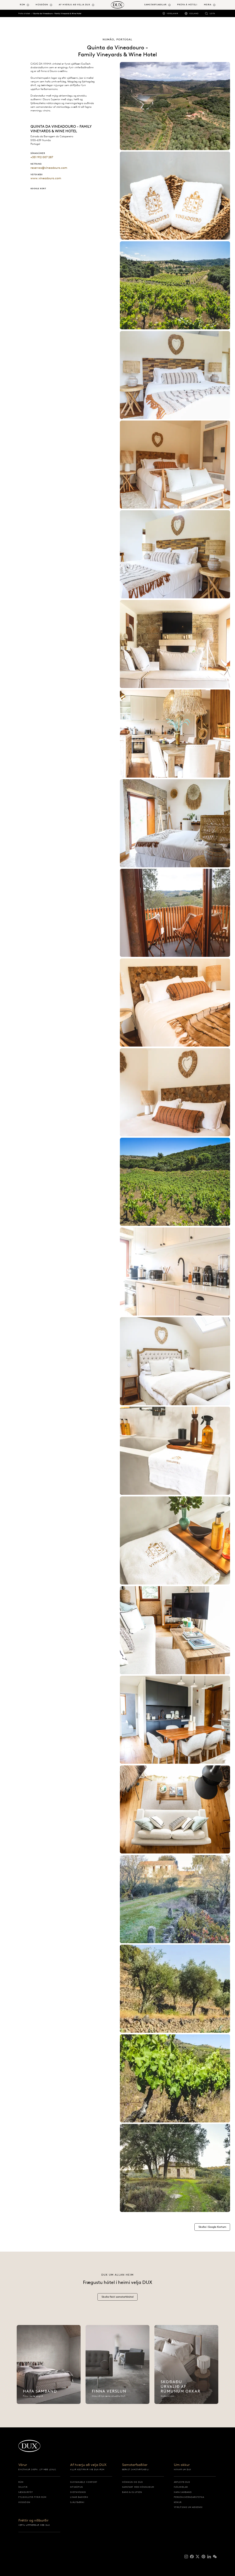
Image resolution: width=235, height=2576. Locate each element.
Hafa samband (183, 2492)
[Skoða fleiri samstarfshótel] (117, 2301)
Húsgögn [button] (42, 4)
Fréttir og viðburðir (33, 2520)
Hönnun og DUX (132, 2482)
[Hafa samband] (49, 2369)
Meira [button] (207, 4)
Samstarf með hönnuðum (138, 2487)
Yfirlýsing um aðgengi (188, 2507)
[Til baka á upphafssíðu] (117, 5)
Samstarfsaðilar (134, 2465)
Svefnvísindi (78, 2492)
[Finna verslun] (117, 2369)
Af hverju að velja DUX (88, 2465)
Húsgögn (24, 2502)
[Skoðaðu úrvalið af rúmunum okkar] (186, 2369)
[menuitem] (26, 5)
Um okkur (182, 2465)
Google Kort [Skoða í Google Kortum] (38, 188)
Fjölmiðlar (181, 2487)
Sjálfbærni (77, 2502)
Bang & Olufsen (132, 2492)
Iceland (193, 13)
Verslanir (172, 13)
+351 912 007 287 (41, 157)
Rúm (20, 2482)
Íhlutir (23, 2487)
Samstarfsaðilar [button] (155, 4)
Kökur (178, 2502)
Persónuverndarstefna (189, 2497)
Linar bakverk (79, 2497)
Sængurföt (25, 2492)
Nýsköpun (76, 2487)
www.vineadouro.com (45, 178)
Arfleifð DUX (182, 2482)
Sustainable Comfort (83, 2482)
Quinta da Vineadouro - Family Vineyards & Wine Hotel (57, 13)
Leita (212, 13)
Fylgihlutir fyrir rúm (32, 2497)
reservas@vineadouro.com (48, 168)
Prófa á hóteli (187, 4)
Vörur (22, 2465)
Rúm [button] (22, 4)
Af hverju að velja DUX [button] (74, 4)
